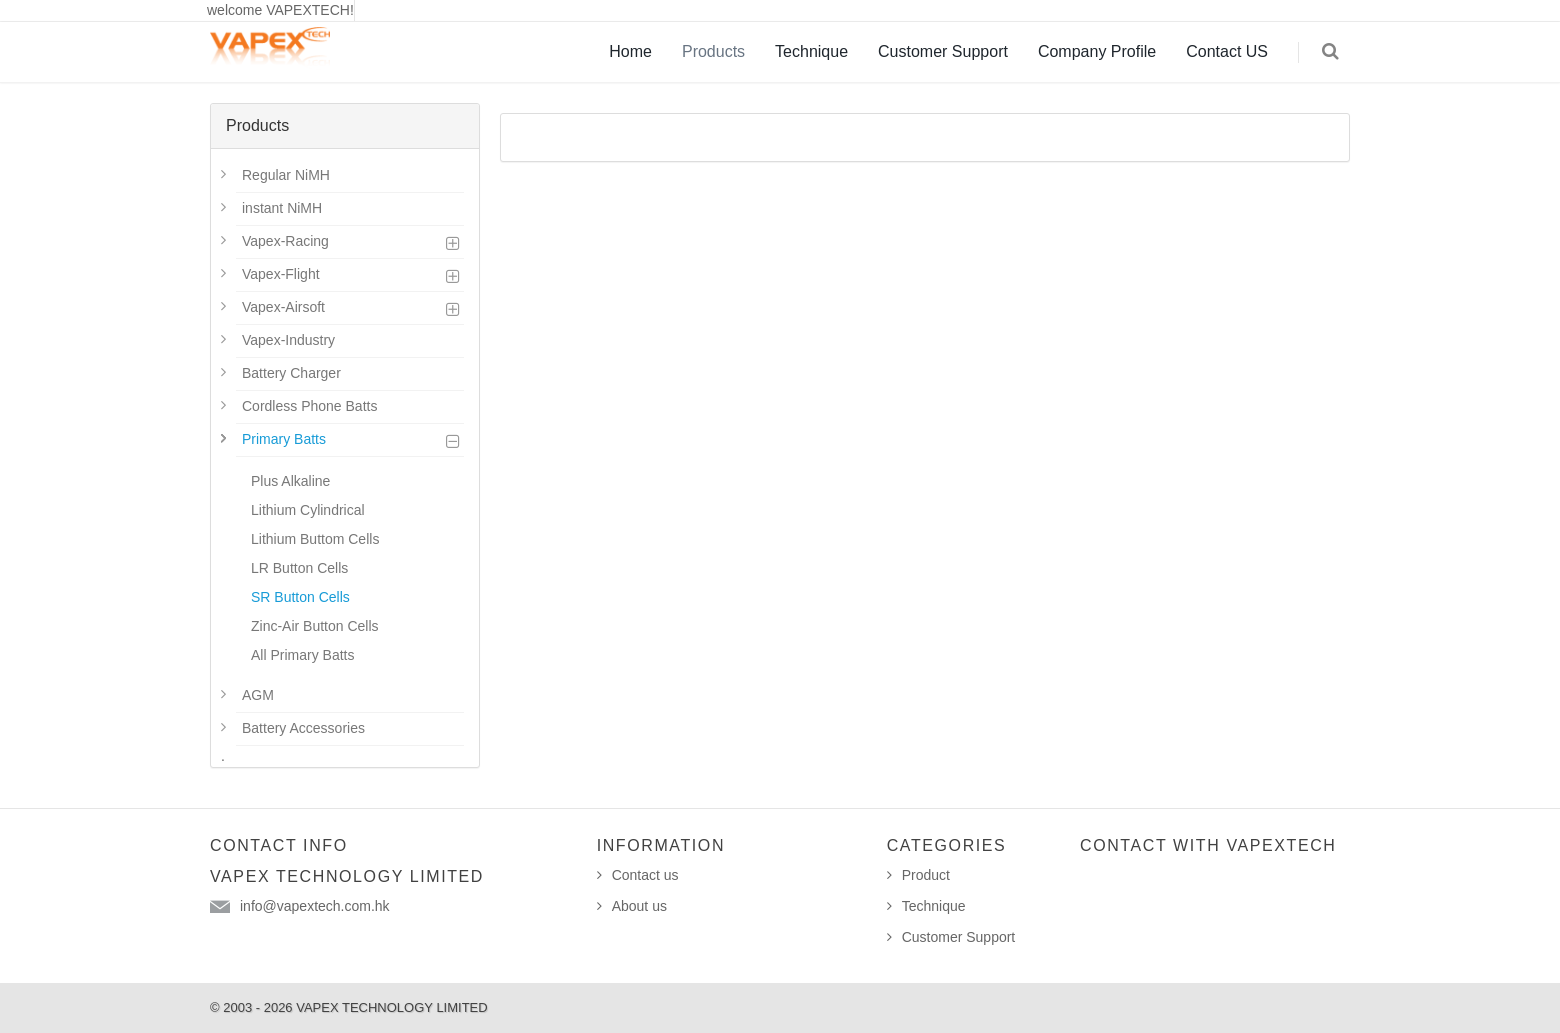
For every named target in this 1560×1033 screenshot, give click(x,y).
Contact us (645, 875)
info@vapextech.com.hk (315, 906)
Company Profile (1097, 51)
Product (926, 875)
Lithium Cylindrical (308, 510)
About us (639, 906)
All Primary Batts (302, 655)
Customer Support (943, 51)
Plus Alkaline (290, 481)
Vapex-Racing (285, 241)
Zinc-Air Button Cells (315, 626)
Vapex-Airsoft (283, 307)
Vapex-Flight (281, 274)
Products (713, 51)
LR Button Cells (299, 568)
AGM (258, 695)
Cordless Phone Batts (309, 406)
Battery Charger (291, 373)
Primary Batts (284, 439)
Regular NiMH (286, 175)
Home (630, 51)
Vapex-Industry (288, 340)
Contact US (1227, 51)
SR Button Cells (300, 597)
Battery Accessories (303, 728)
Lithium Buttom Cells (315, 539)
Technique (811, 51)
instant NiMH (282, 208)
